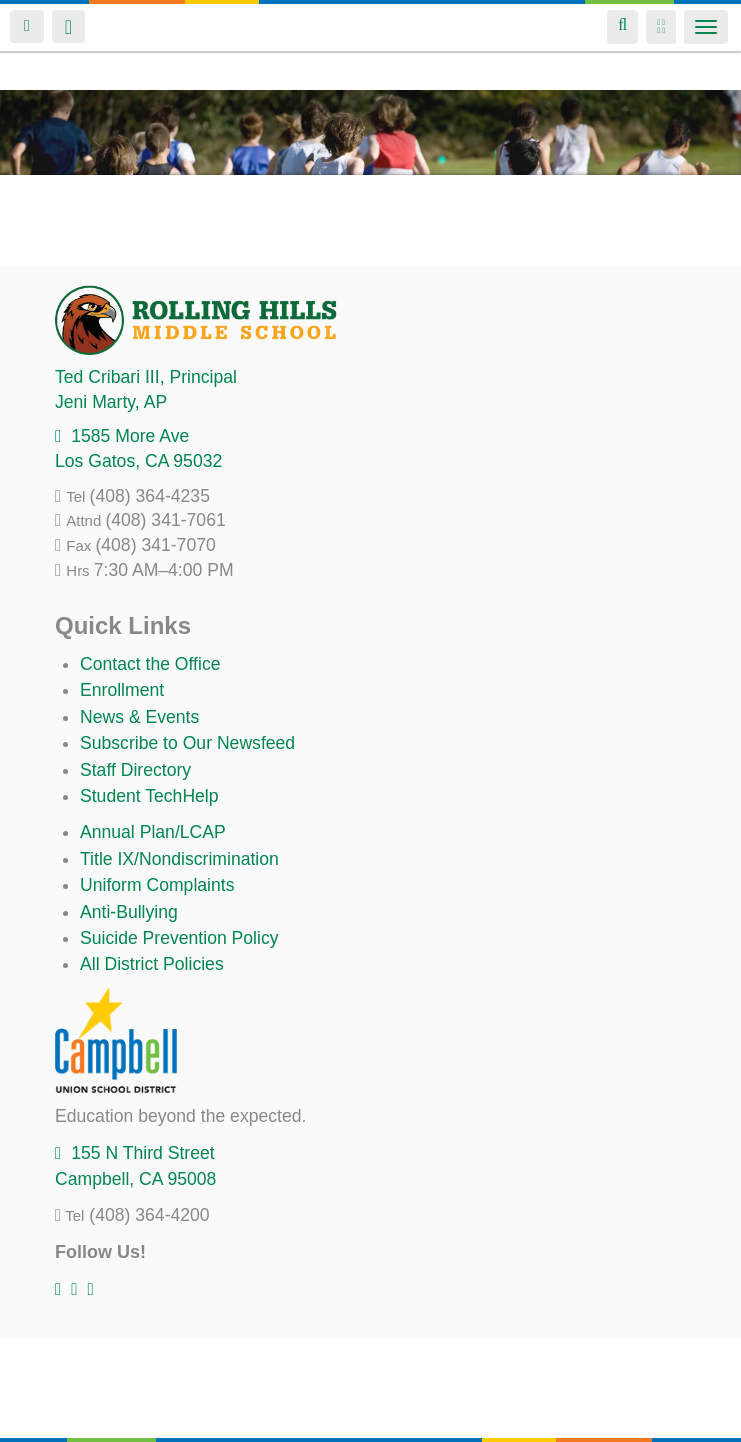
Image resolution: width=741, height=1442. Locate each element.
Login (27, 26)
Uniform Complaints (157, 885)
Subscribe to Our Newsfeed (187, 743)
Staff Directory (135, 770)
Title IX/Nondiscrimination (179, 859)
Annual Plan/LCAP (153, 832)
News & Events (139, 717)
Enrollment (122, 690)
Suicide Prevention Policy (179, 938)
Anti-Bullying (129, 912)
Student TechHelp (149, 796)
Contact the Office (150, 664)
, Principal (146, 377)
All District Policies (152, 964)
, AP (111, 402)
